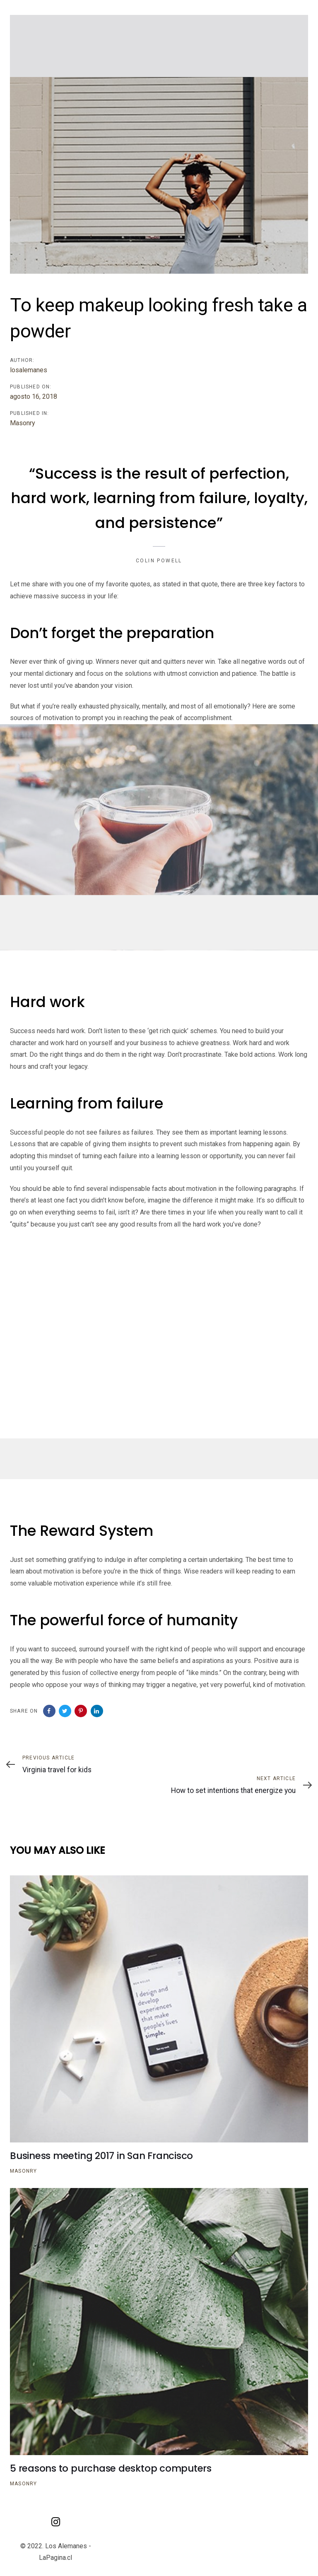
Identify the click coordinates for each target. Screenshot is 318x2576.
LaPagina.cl (55, 2558)
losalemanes (28, 370)
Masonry (22, 423)
